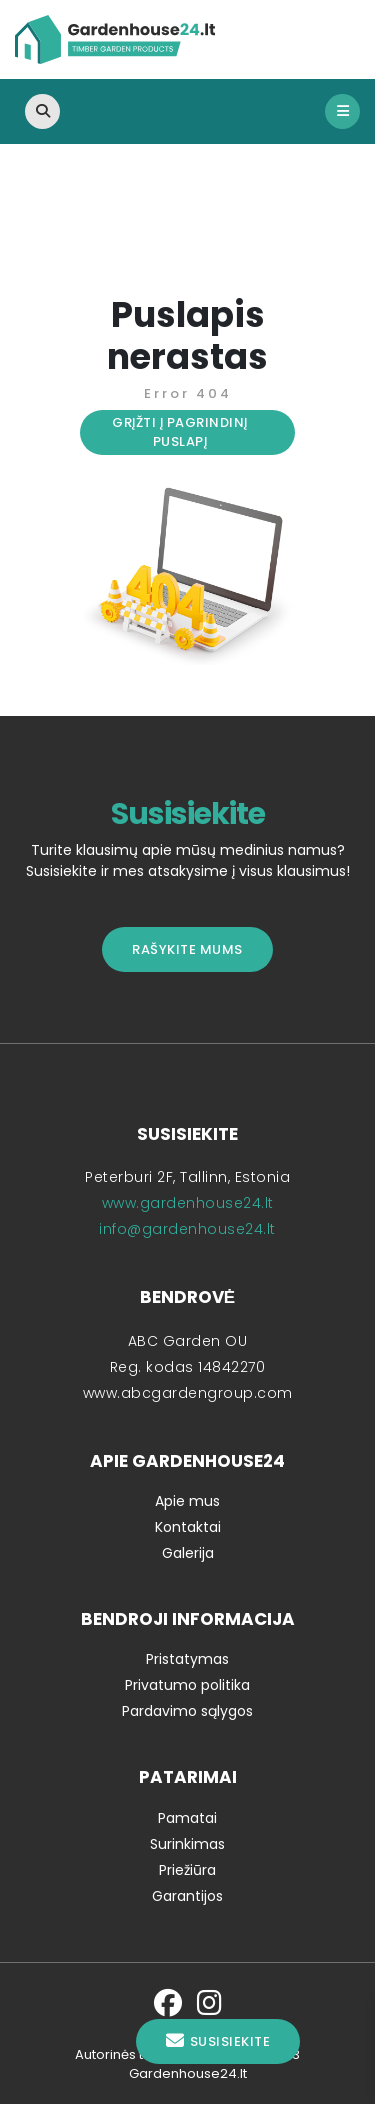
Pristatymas (187, 1659)
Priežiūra (187, 1870)
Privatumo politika (187, 1685)
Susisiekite (218, 2041)
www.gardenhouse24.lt (188, 1203)
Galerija (188, 1553)
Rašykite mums (187, 949)
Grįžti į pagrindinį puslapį (180, 432)
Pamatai (187, 1818)
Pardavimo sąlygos (187, 1711)
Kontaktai (188, 1527)
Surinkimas (187, 1844)
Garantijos (187, 1896)
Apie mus (187, 1501)
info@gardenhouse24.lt (187, 1229)
